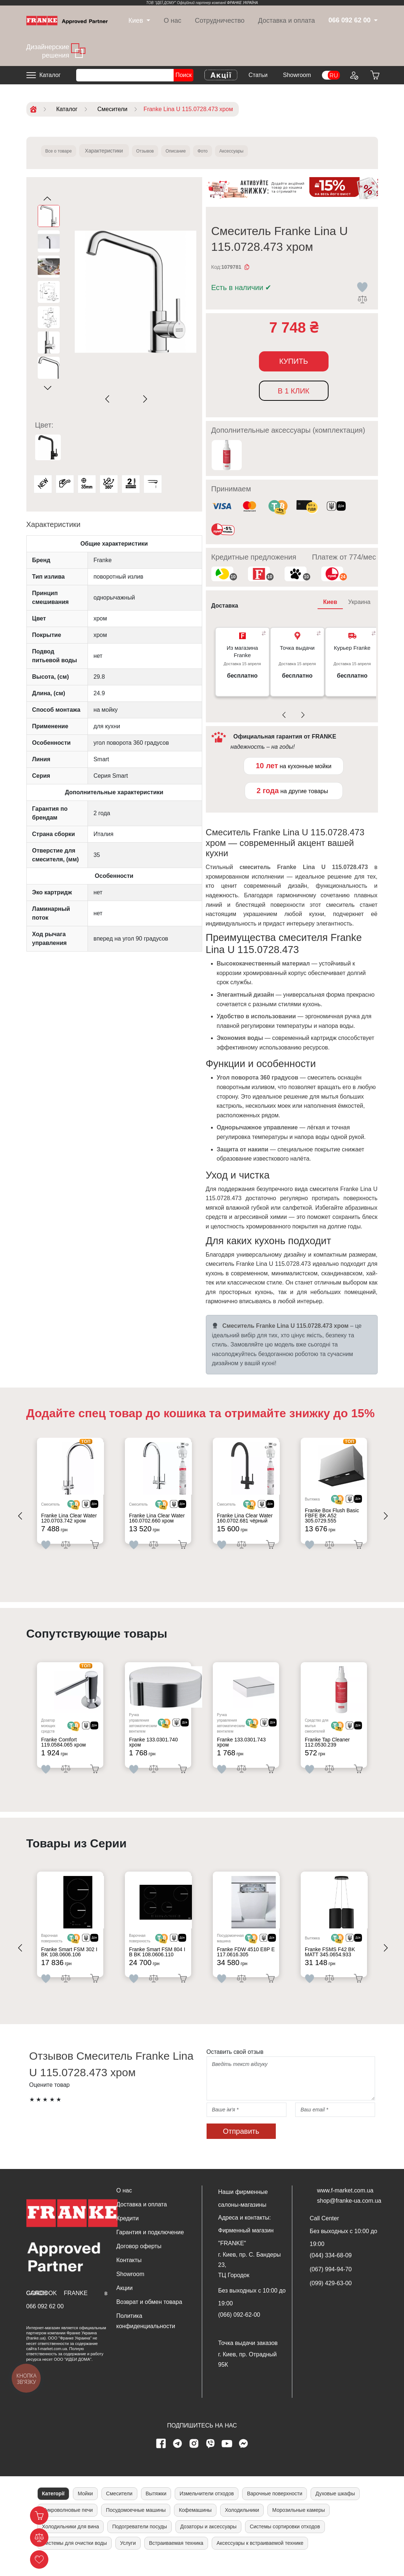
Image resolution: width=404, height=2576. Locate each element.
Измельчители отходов (206, 2509)
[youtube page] (226, 2459)
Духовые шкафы (335, 2509)
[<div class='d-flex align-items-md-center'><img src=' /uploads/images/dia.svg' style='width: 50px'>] (98, 1507)
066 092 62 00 (45, 2322)
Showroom (297, 75)
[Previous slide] (109, 399)
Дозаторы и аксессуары (208, 2542)
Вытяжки (156, 2509)
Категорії (53, 2509)
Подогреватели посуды (139, 2542)
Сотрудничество (220, 20)
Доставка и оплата (286, 20)
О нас (172, 20)
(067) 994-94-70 (331, 2285)
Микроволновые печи (67, 2525)
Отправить (241, 2147)
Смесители (119, 2509)
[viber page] (210, 2459)
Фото (224, 151)
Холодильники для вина (70, 2542)
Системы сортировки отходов (285, 2542)
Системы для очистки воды (74, 2558)
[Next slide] (143, 399)
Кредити (127, 2234)
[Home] (67, 20)
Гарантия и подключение (150, 2248)
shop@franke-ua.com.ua (349, 2216)
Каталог (50, 75)
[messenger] (243, 2459)
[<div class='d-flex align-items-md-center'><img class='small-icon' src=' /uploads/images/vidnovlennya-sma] (336, 507)
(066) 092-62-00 (239, 2330)
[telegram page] (177, 2459)
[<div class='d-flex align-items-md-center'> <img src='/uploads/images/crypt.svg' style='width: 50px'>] (81, 1507)
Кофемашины (195, 2525)
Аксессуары (259, 151)
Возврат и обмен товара (149, 2317)
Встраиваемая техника (176, 2558)
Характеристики (111, 151)
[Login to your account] (353, 75)
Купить (293, 361)
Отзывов (155, 151)
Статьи (258, 75)
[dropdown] (135, 21)
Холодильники (242, 2525)
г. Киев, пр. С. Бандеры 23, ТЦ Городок (249, 2280)
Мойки (85, 2509)
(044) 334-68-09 (331, 2271)
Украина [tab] (359, 602)
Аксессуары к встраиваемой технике (259, 2558)
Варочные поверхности (274, 2509)
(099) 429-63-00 (331, 2298)
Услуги (128, 2558)
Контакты (129, 2275)
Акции (124, 2303)
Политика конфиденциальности (145, 2336)
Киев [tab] (330, 602)
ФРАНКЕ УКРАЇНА (242, 3)
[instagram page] (193, 2459)
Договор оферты (139, 2261)
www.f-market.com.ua (345, 2206)
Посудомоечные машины (136, 2525)
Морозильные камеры (298, 2525)
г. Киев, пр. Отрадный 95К (247, 2375)
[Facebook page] (160, 2459)
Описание (192, 151)
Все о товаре (62, 151)
